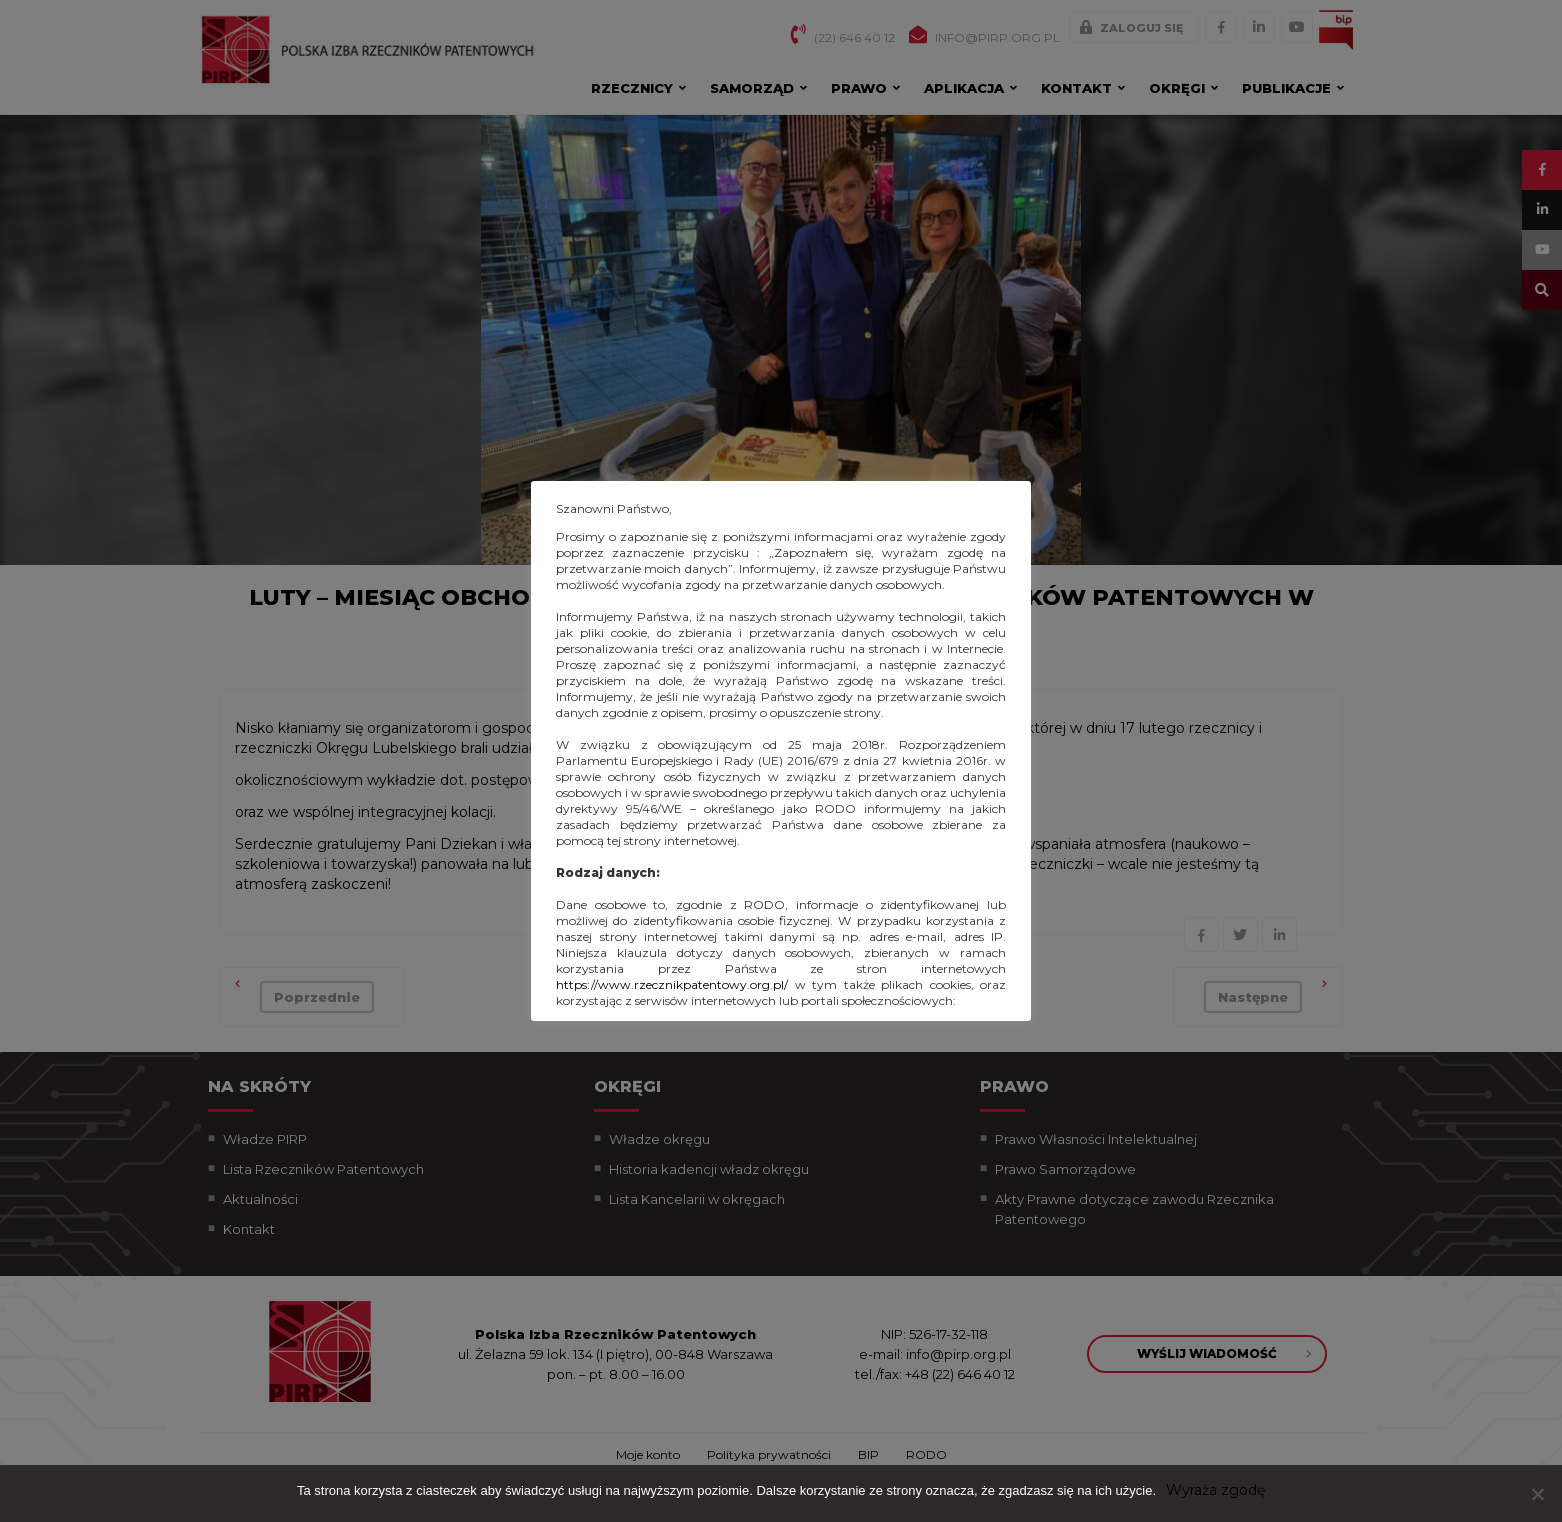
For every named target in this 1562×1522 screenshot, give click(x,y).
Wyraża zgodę (1215, 1490)
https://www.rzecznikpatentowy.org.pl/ (672, 984)
